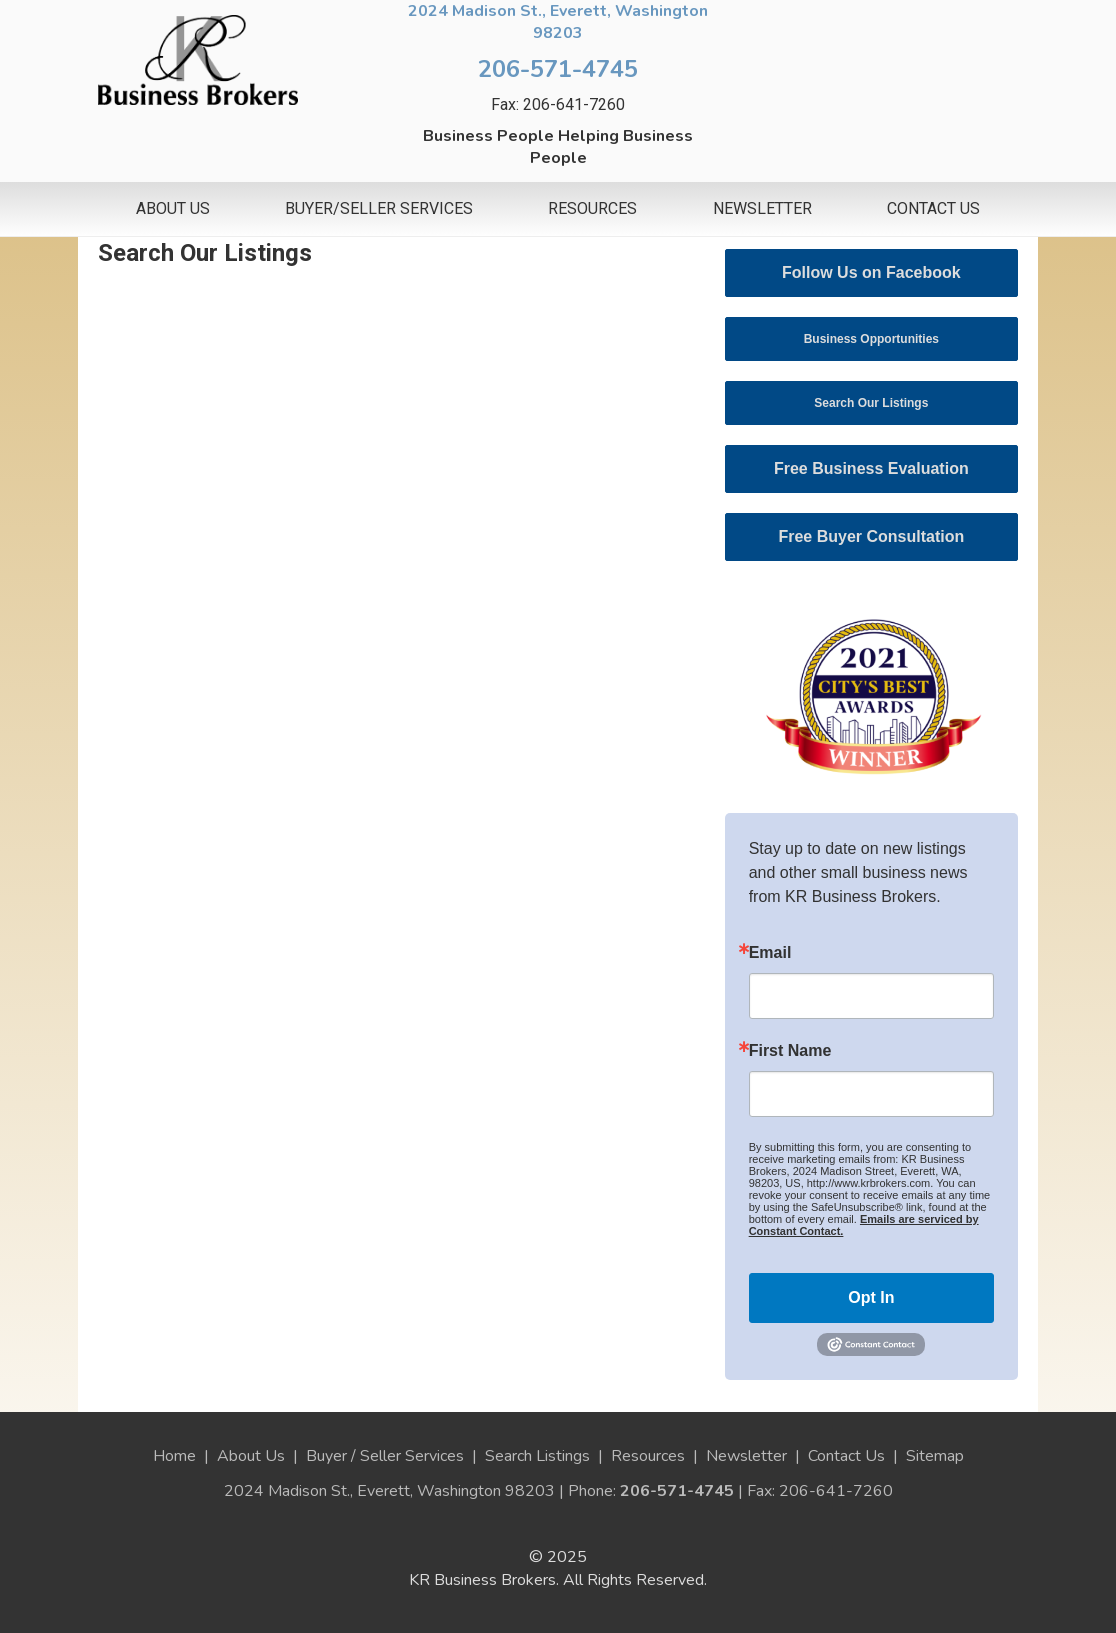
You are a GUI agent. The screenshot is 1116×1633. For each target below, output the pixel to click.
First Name (790, 1051)
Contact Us (933, 208)
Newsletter (762, 208)
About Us (173, 208)
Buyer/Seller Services (379, 208)
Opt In (871, 1297)
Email (770, 953)
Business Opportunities (871, 339)
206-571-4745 (558, 69)
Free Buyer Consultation (871, 536)
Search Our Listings (871, 403)
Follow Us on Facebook (871, 272)
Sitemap (935, 1456)
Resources (592, 208)
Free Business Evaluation (871, 468)
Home (174, 1456)
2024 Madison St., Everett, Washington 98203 (558, 22)
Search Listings (537, 1456)
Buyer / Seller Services (385, 1456)
